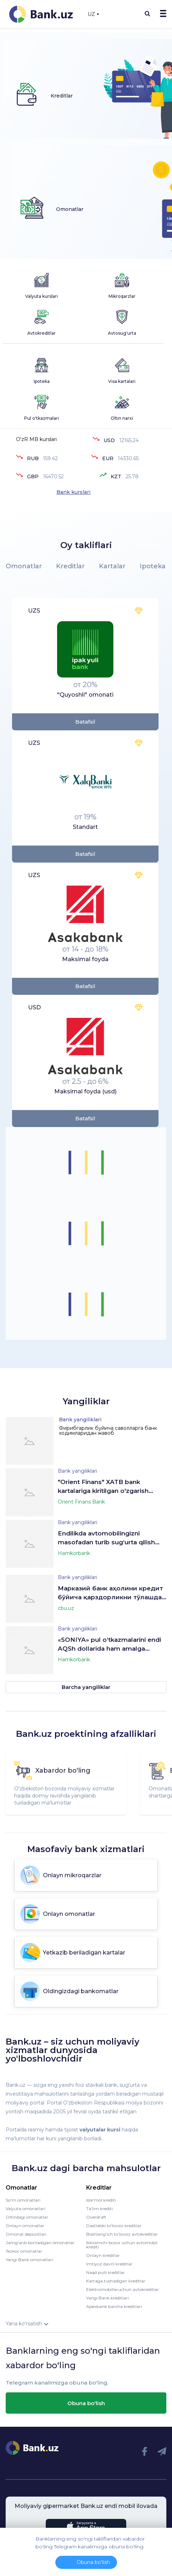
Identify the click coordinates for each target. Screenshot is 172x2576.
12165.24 (129, 440)
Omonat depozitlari (26, 2234)
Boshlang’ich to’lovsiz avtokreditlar (122, 2234)
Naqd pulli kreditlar (105, 2272)
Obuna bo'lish (86, 2403)
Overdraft (96, 2217)
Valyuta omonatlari (25, 2208)
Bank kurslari (73, 492)
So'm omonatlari (23, 2200)
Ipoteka (153, 566)
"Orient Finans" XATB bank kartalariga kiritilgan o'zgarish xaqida (103, 1487)
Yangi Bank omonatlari (29, 2259)
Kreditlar (70, 566)
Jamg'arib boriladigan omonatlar (40, 2242)
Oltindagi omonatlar (27, 2217)
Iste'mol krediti (101, 2200)
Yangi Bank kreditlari (107, 2298)
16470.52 (53, 476)
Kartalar (112, 566)
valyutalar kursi (99, 2129)
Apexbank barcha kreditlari (114, 2306)
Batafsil (85, 721)
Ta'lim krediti (99, 2208)
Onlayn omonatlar (25, 2225)
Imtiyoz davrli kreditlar (109, 2263)
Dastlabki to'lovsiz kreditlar (114, 2225)
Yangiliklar (86, 1401)
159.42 (50, 458)
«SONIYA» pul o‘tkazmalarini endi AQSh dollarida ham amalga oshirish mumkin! (109, 1645)
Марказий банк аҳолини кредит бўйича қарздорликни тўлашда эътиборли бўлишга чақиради (110, 1593)
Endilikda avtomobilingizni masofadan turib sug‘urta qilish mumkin (106, 1538)
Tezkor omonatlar (24, 2251)
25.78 (132, 476)
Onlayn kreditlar (103, 2255)
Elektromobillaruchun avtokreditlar (122, 2289)
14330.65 (128, 458)
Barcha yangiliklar (86, 1687)
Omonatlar (24, 566)
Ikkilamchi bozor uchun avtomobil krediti (121, 2244)
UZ (93, 14)
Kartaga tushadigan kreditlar (115, 2281)
